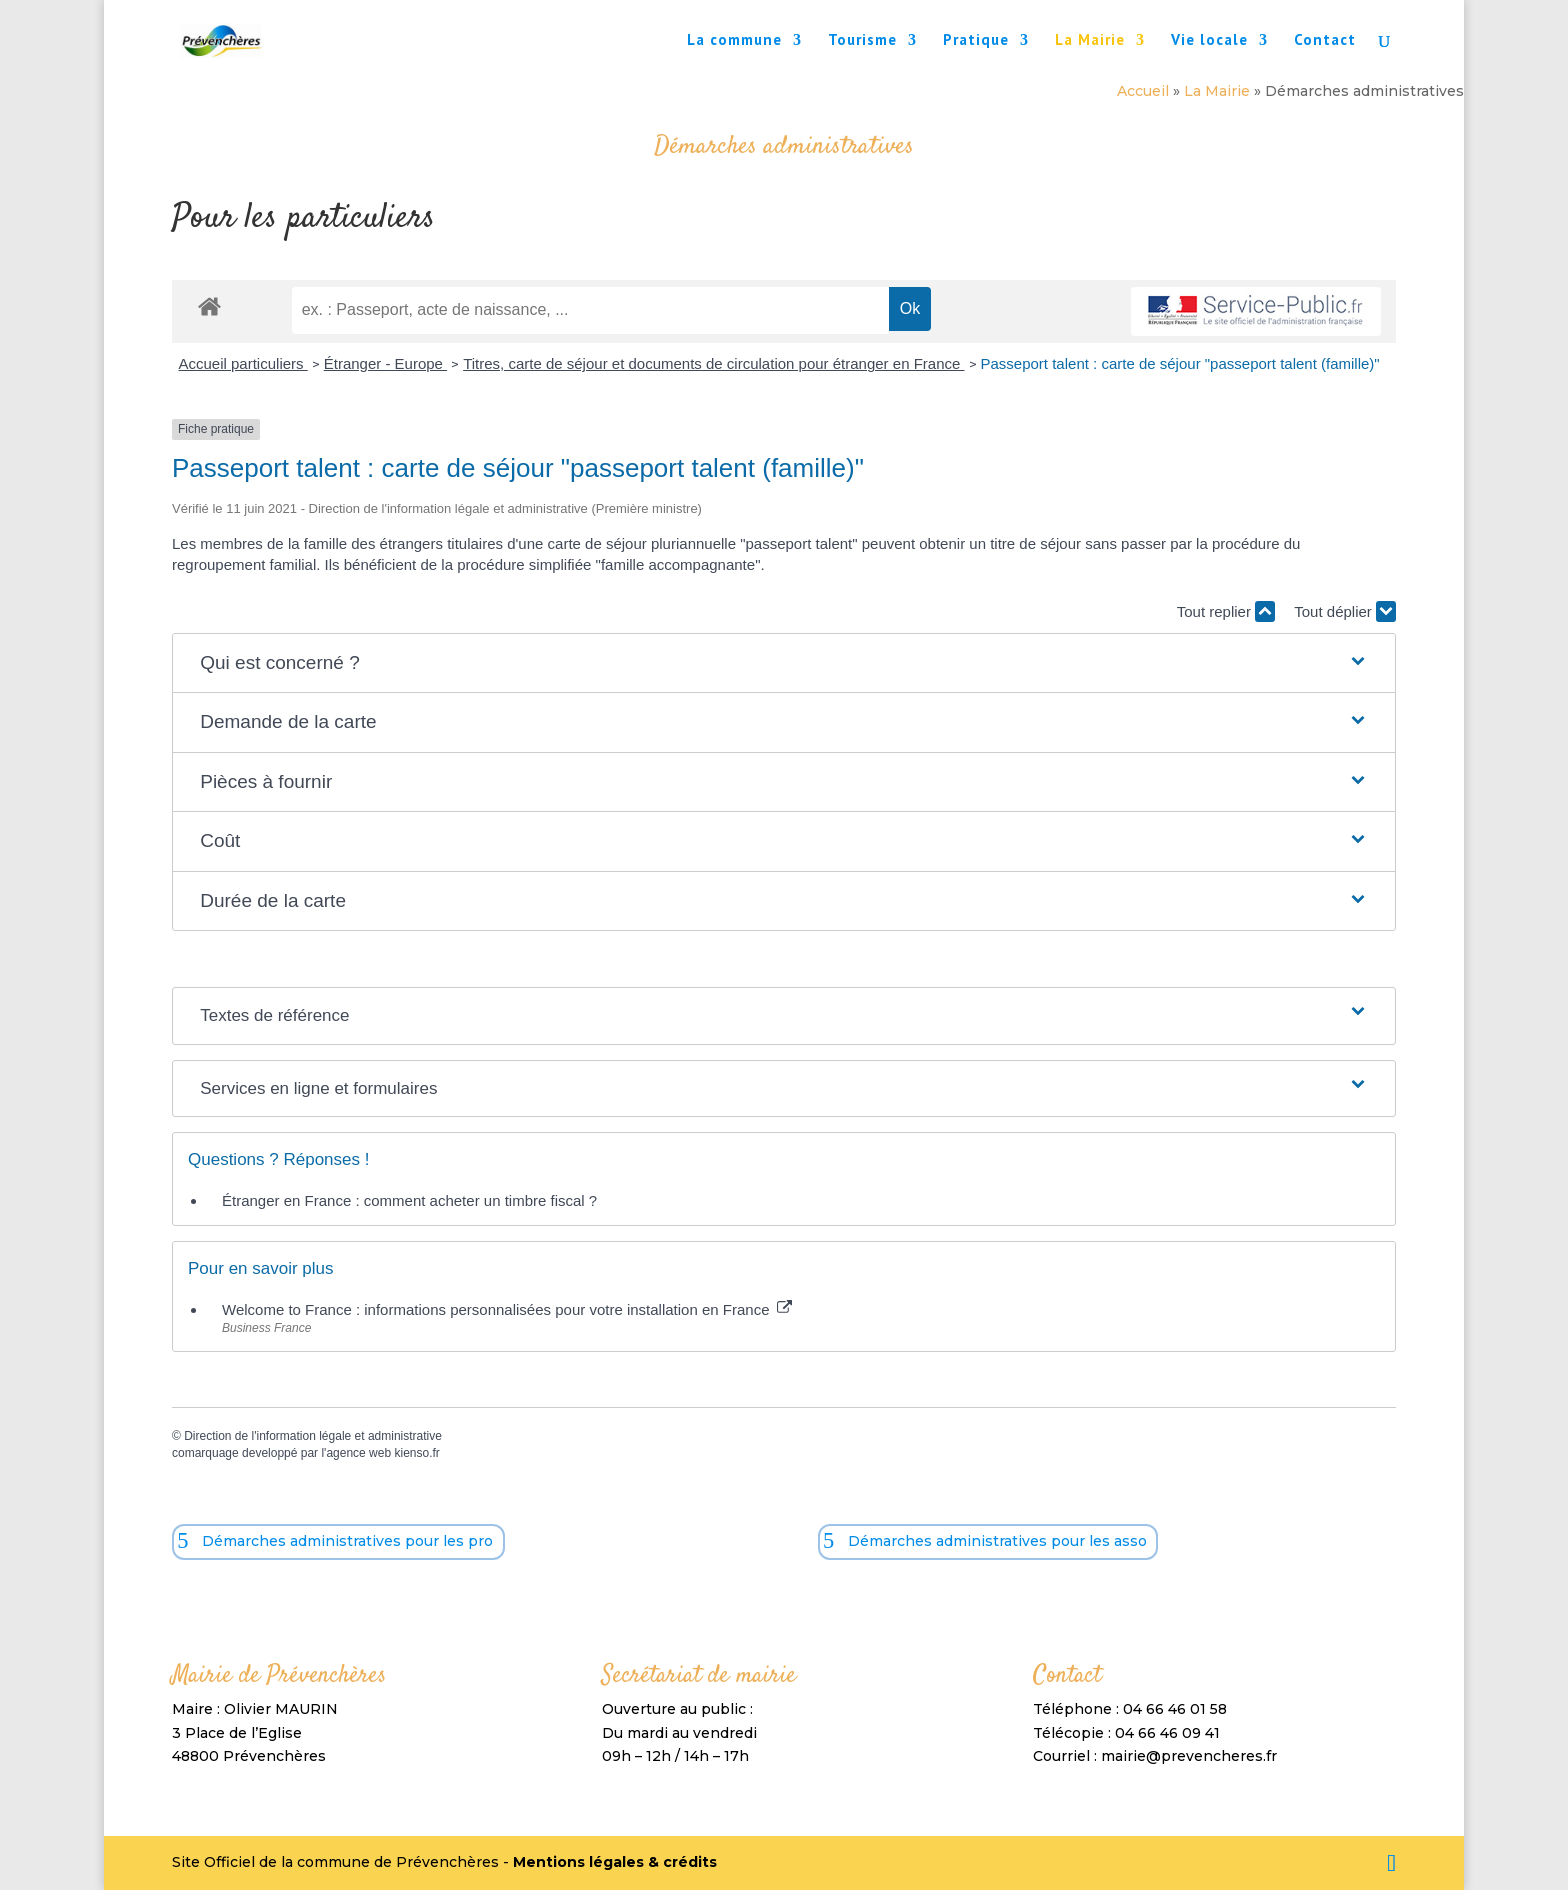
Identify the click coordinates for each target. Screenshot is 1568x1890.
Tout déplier (1345, 611)
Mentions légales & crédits (615, 1862)
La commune (734, 41)
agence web (358, 1453)
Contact (1325, 41)
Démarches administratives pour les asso (997, 1541)
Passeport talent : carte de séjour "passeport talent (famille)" (1180, 363)
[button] (784, 663)
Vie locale (1209, 41)
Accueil (1143, 91)
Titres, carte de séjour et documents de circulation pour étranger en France (713, 363)
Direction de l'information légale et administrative (313, 1436)
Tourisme (862, 41)
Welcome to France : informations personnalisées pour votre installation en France (507, 1309)
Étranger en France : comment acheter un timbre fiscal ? (409, 1200)
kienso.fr (416, 1453)
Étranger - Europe (385, 363)
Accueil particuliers (243, 363)
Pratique (976, 41)
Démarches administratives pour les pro (347, 1541)
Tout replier (1226, 611)
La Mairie (1090, 41)
